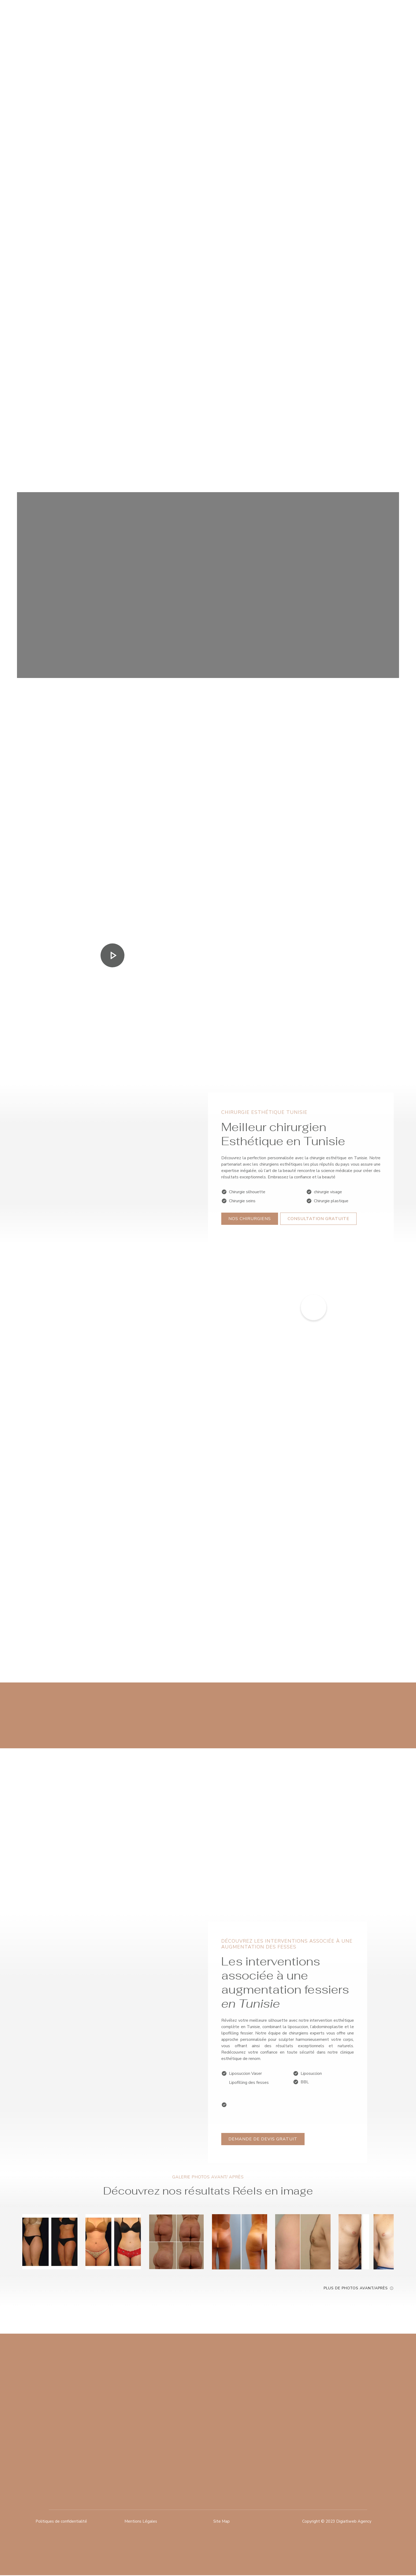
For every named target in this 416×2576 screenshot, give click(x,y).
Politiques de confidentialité (62, 2522)
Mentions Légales (140, 2522)
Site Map (221, 2522)
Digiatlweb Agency (353, 2522)
